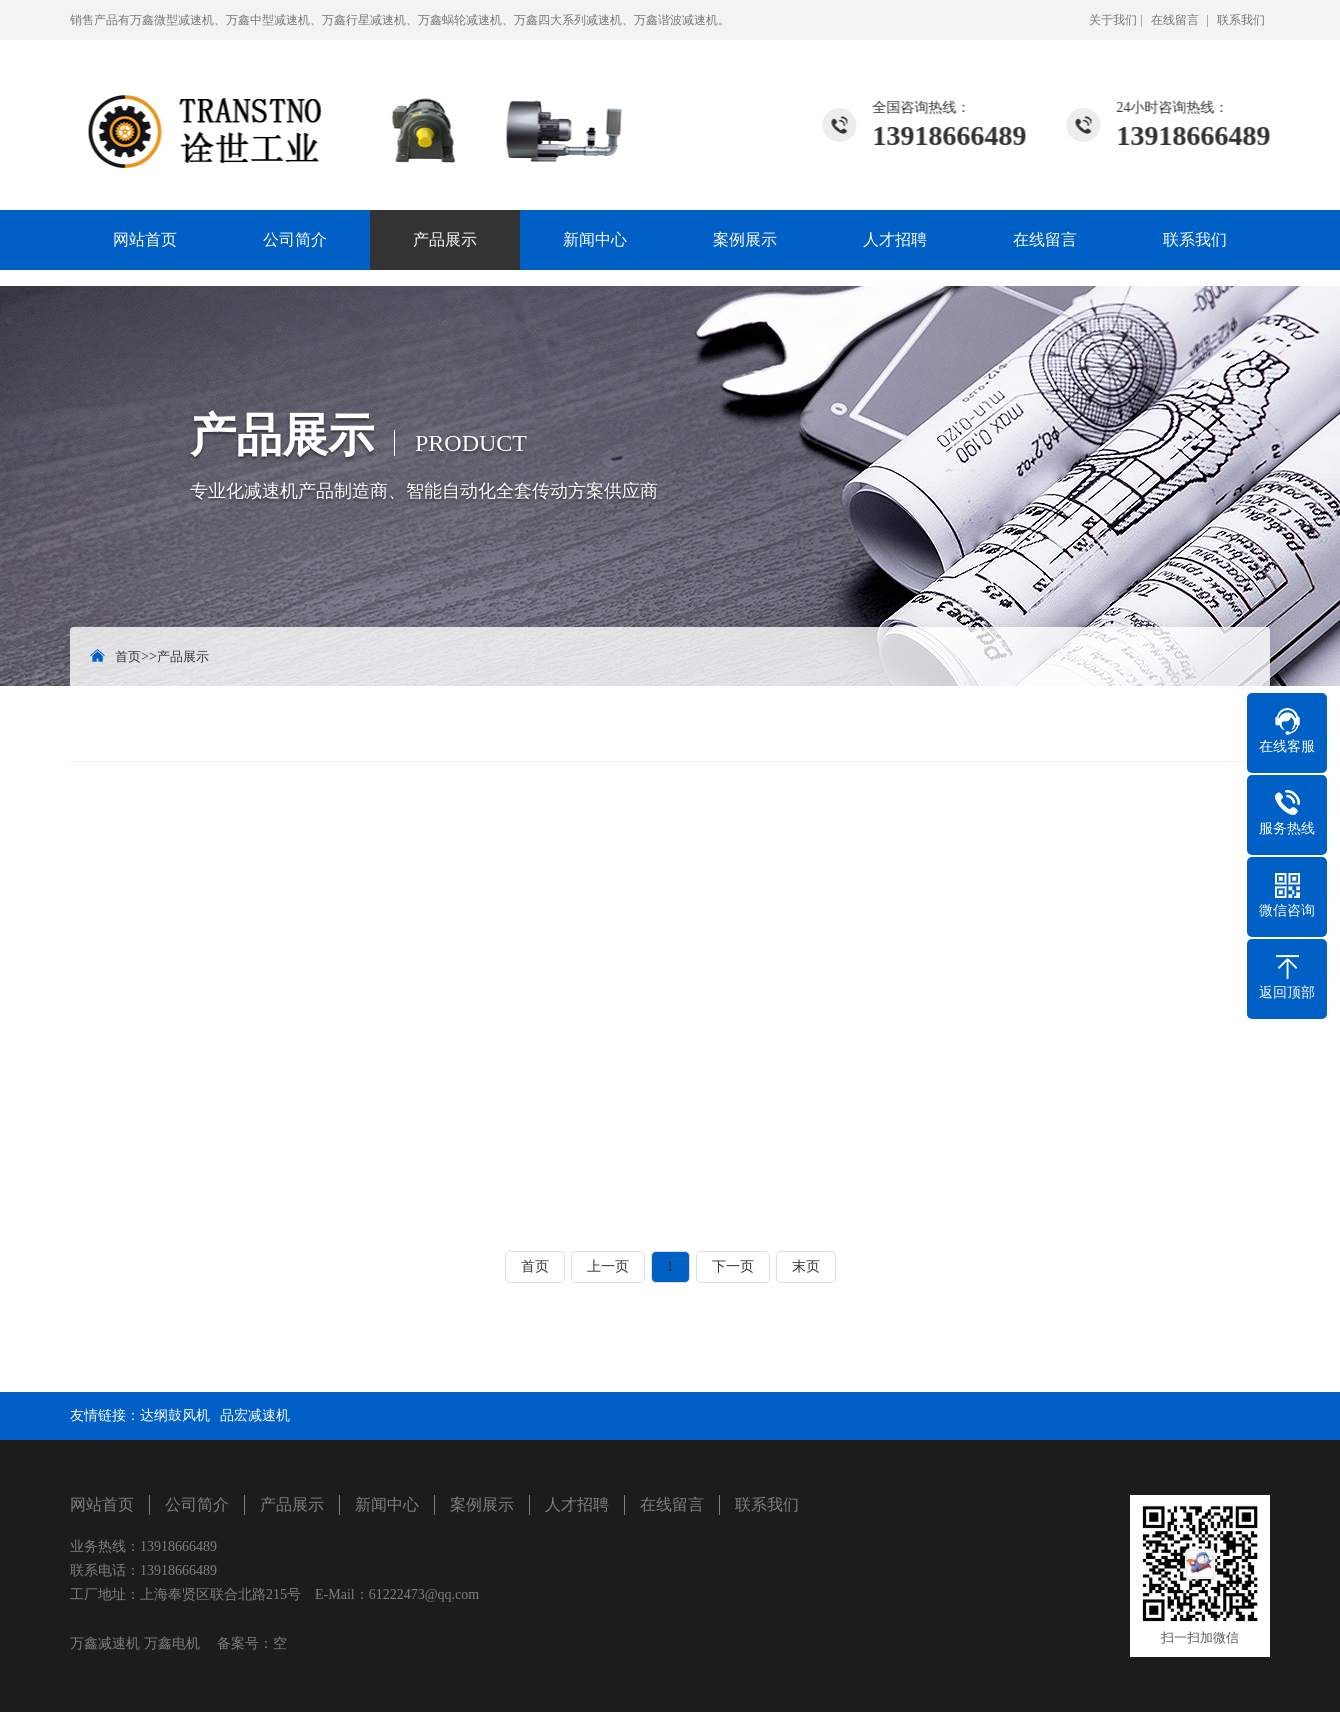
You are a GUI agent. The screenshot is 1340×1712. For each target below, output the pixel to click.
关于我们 (1113, 20)
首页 (128, 656)
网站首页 (145, 239)
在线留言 (1175, 20)
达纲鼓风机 (175, 1415)
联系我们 (1241, 20)
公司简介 (295, 239)
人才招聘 (895, 239)
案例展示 (745, 239)
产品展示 (445, 239)
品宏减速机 (255, 1415)
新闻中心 (595, 239)
